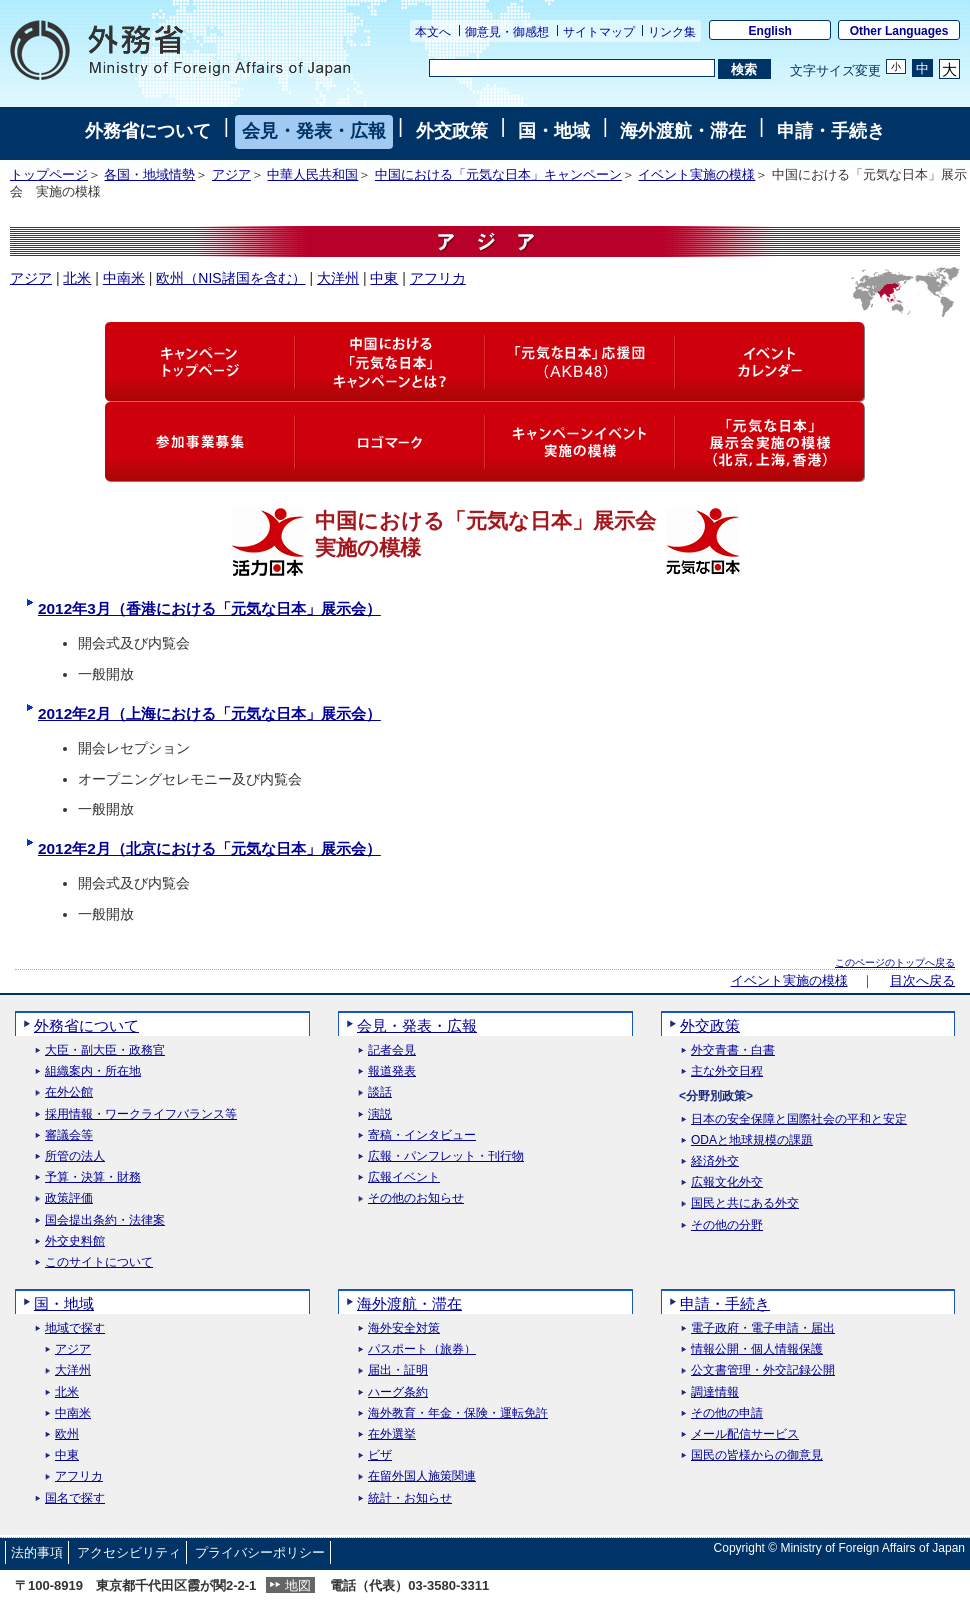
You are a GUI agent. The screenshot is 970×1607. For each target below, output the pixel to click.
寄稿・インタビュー (422, 1135)
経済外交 (715, 1161)
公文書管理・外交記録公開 (763, 1370)
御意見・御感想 (507, 32)
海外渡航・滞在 (683, 131)
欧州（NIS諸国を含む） (230, 278)
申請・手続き (831, 131)
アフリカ (438, 278)
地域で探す (75, 1328)
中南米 (124, 278)
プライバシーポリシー (260, 1552)
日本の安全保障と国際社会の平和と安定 (799, 1119)
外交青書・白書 (733, 1050)
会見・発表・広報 (314, 131)
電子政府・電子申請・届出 (763, 1328)
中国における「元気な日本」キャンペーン (498, 175)
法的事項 (37, 1552)
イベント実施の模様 (696, 175)
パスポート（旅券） (422, 1349)
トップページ (49, 175)
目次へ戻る (922, 981)
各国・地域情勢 (149, 175)
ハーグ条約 (398, 1392)
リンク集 (672, 32)
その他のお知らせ (416, 1198)
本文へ (433, 32)
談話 (380, 1092)
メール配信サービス (745, 1434)
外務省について (148, 131)
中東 (384, 278)
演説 (380, 1114)
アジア (231, 175)
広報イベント (404, 1177)
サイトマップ (599, 32)
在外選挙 (392, 1434)
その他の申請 (727, 1413)
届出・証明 (398, 1370)
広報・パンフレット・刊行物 (446, 1156)
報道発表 (392, 1071)
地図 (298, 1585)
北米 (77, 278)
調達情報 (715, 1392)
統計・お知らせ (410, 1498)
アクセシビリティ (129, 1552)
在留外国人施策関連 (422, 1476)
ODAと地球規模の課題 (752, 1140)
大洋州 (338, 278)
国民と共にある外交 (745, 1203)
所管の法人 (75, 1156)
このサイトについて (99, 1262)
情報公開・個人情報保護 (757, 1349)
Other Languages (899, 31)
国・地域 (554, 131)
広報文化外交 (727, 1182)
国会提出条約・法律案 (105, 1220)
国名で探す (75, 1498)
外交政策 (452, 131)
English (770, 31)
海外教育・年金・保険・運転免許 (458, 1413)
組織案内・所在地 (93, 1071)
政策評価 (69, 1198)
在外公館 (69, 1092)
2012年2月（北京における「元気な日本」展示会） (209, 848)
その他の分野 (727, 1225)
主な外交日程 (727, 1071)
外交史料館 (75, 1241)
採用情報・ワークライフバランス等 (141, 1114)
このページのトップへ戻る (895, 962)
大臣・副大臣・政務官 (105, 1050)
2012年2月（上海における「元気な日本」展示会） (209, 713)
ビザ (380, 1455)
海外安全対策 (404, 1328)
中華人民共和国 (312, 175)
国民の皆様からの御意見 (757, 1455)
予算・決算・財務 (93, 1177)
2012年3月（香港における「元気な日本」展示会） (209, 608)
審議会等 (69, 1135)
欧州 (67, 1434)
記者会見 (392, 1050)
